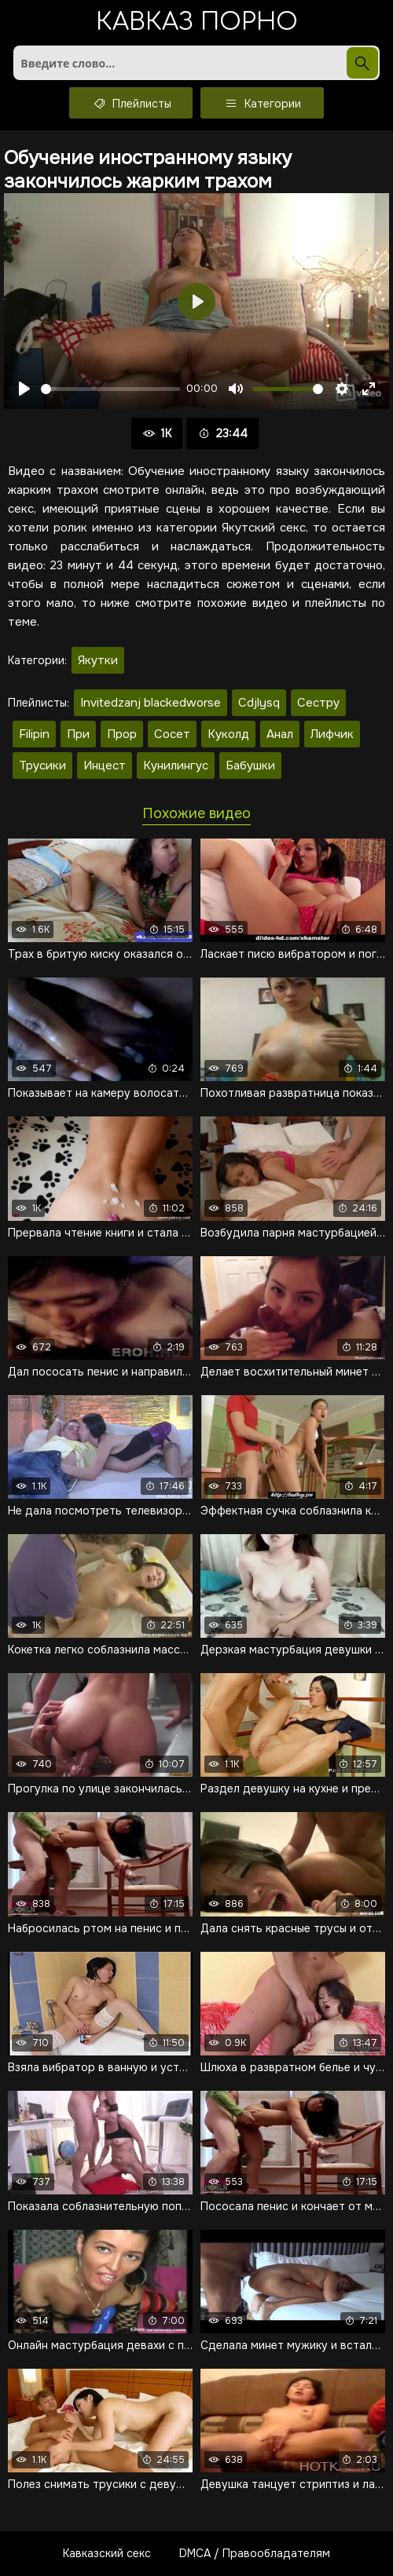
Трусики (42, 765)
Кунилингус (175, 765)
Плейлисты (131, 103)
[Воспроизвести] (24, 388)
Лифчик (332, 734)
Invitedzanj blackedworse (150, 703)
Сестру (318, 703)
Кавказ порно (197, 23)
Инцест (104, 765)
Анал (279, 734)
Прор (122, 734)
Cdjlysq (259, 703)
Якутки (98, 660)
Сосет (172, 734)
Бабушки (250, 765)
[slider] (110, 389)
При (78, 734)
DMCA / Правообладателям (254, 2553)
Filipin (34, 734)
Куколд (228, 734)
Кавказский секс (107, 2553)
